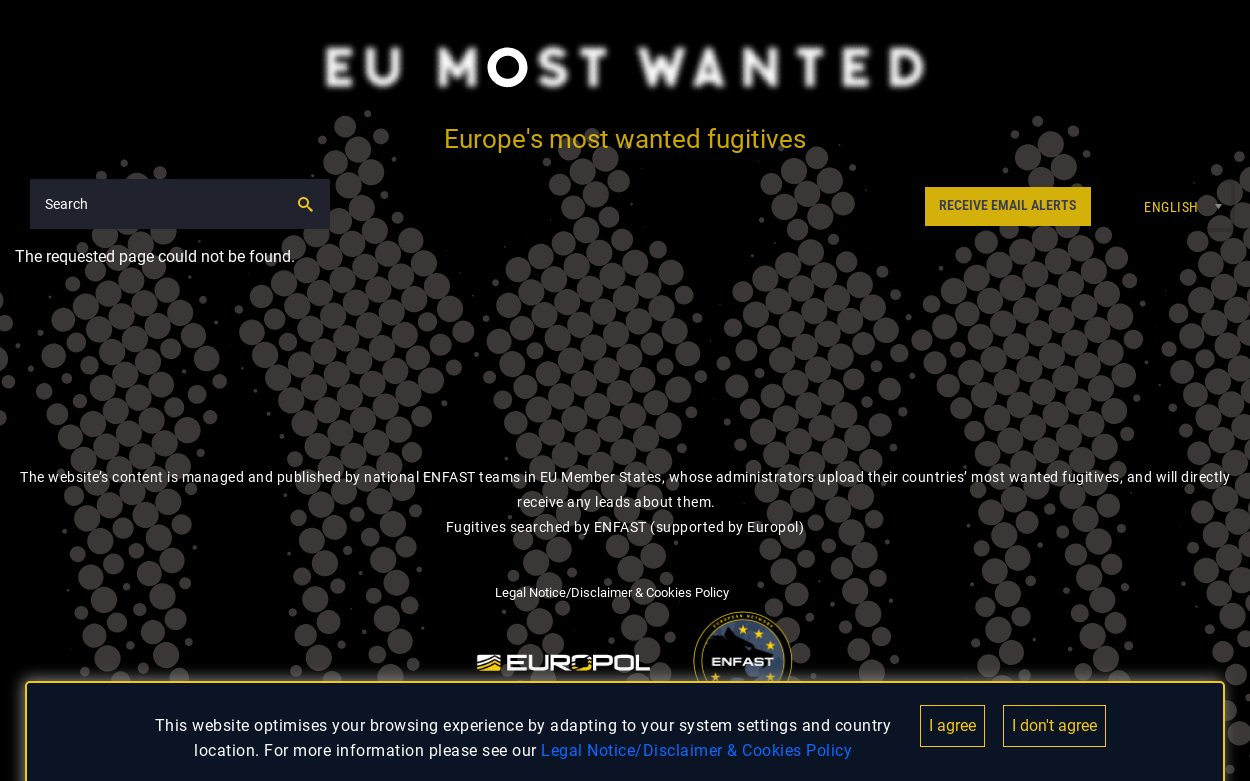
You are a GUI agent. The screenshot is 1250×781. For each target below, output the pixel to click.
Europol (773, 527)
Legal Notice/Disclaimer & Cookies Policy (696, 750)
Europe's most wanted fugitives (625, 139)
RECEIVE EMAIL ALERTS (1007, 205)
